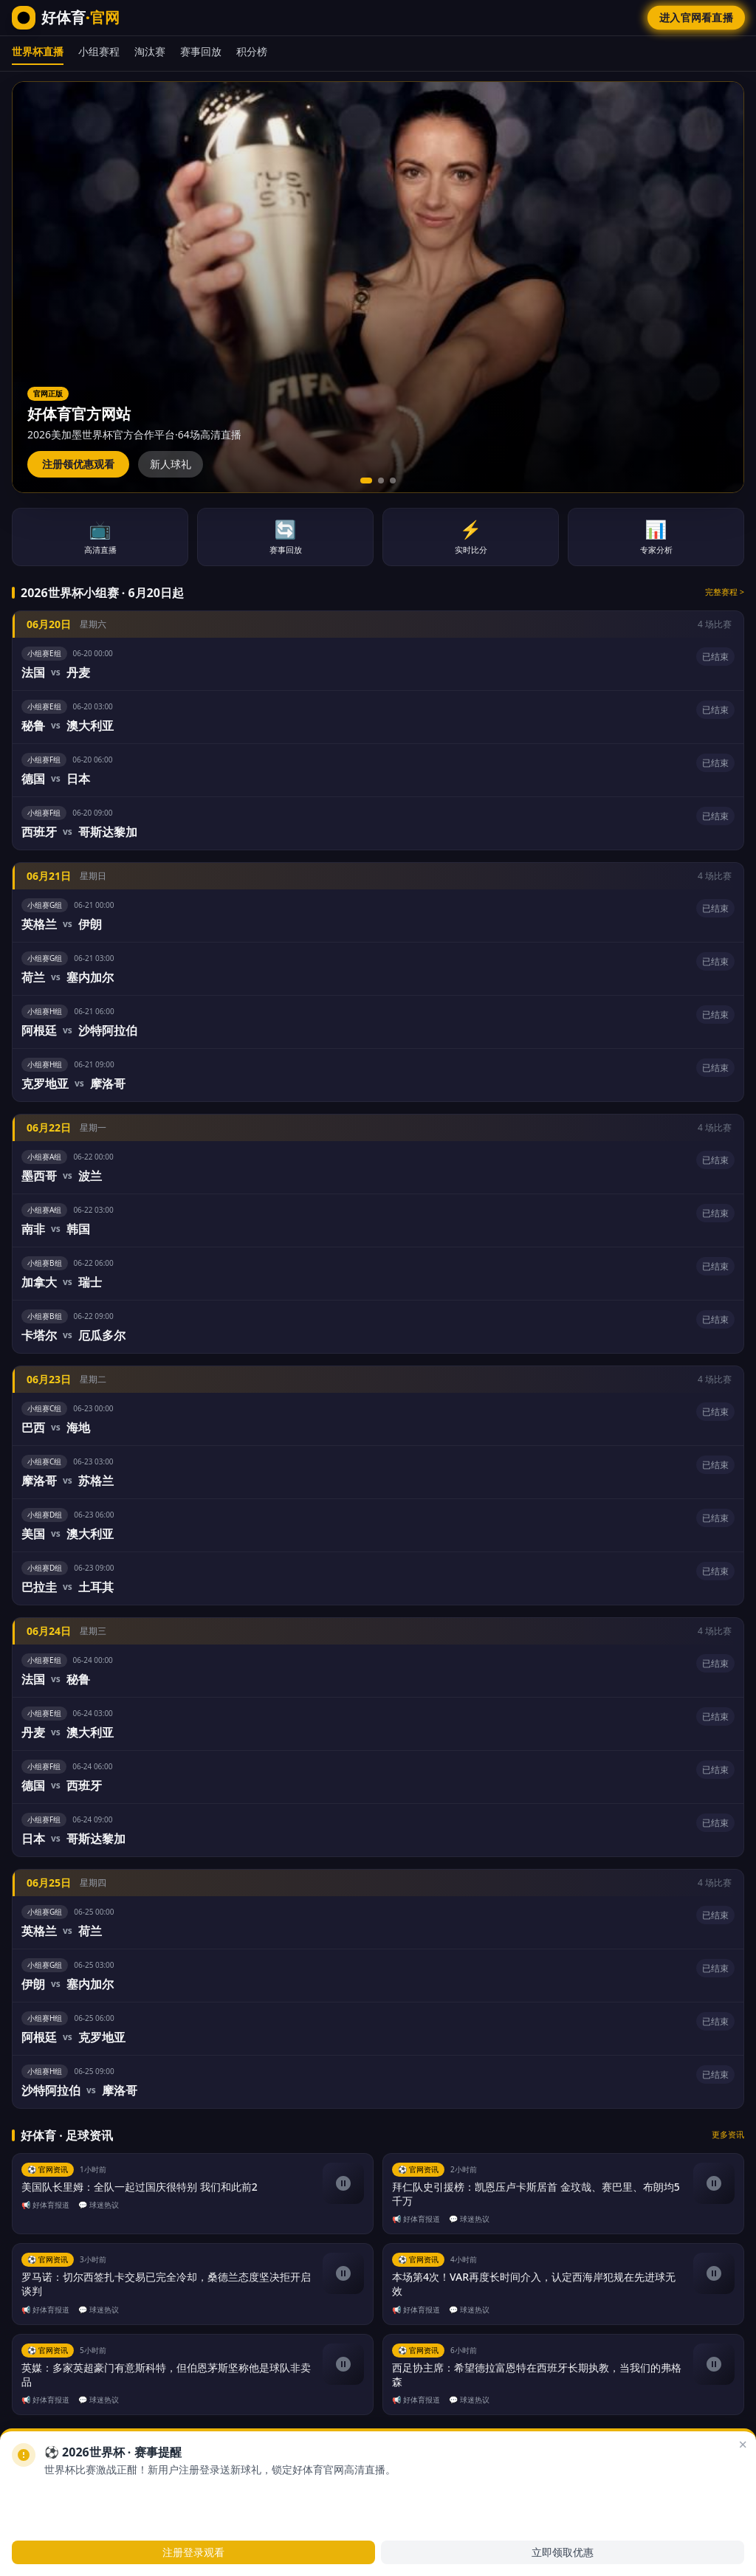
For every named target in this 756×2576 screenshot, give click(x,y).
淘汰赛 (149, 51)
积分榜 (251, 51)
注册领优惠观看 (78, 464)
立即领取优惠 (563, 2552)
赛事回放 (200, 51)
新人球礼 (170, 464)
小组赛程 (99, 51)
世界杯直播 (37, 51)
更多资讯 (728, 2134)
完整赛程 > (724, 591)
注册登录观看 (193, 2552)
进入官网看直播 (696, 17)
